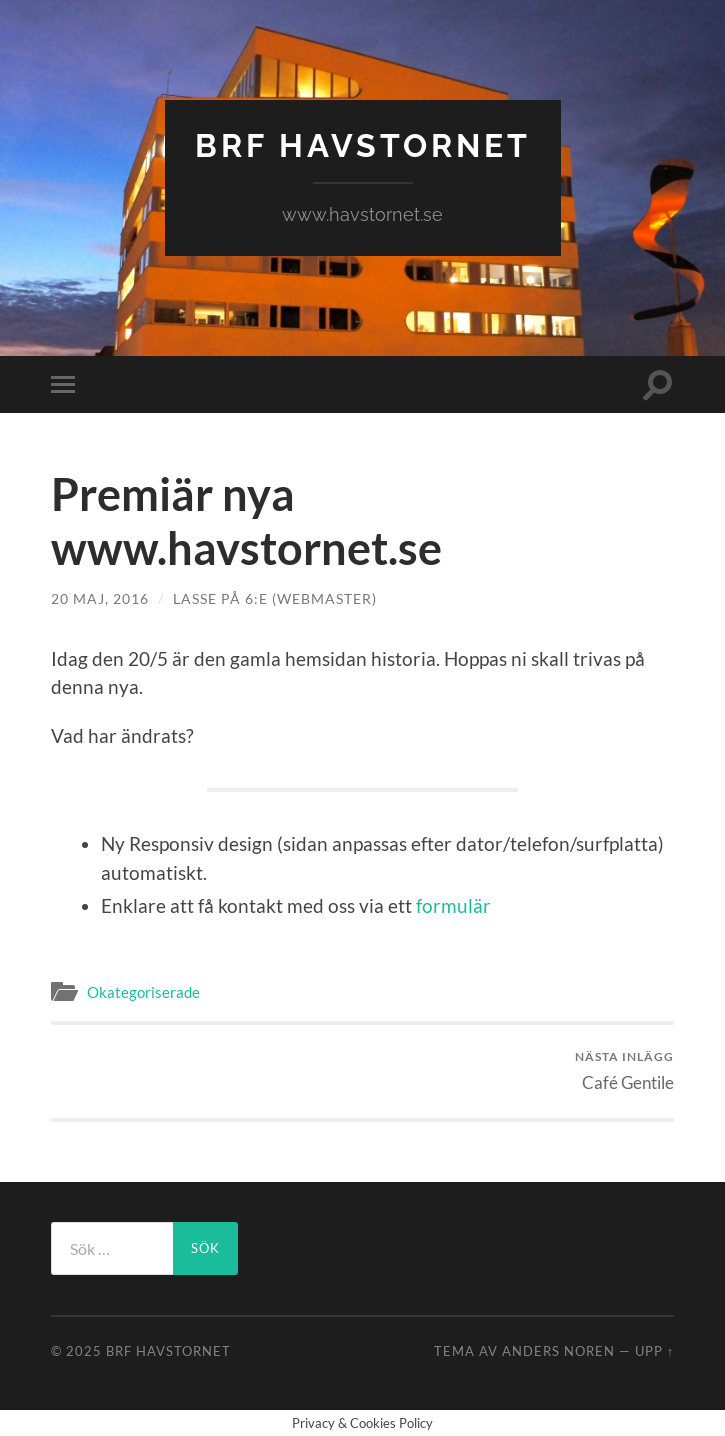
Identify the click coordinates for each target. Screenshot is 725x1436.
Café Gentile (624, 1070)
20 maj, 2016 (100, 598)
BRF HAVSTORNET (363, 145)
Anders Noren (558, 1351)
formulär (453, 905)
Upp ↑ (654, 1351)
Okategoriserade (143, 992)
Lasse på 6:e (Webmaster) (275, 598)
